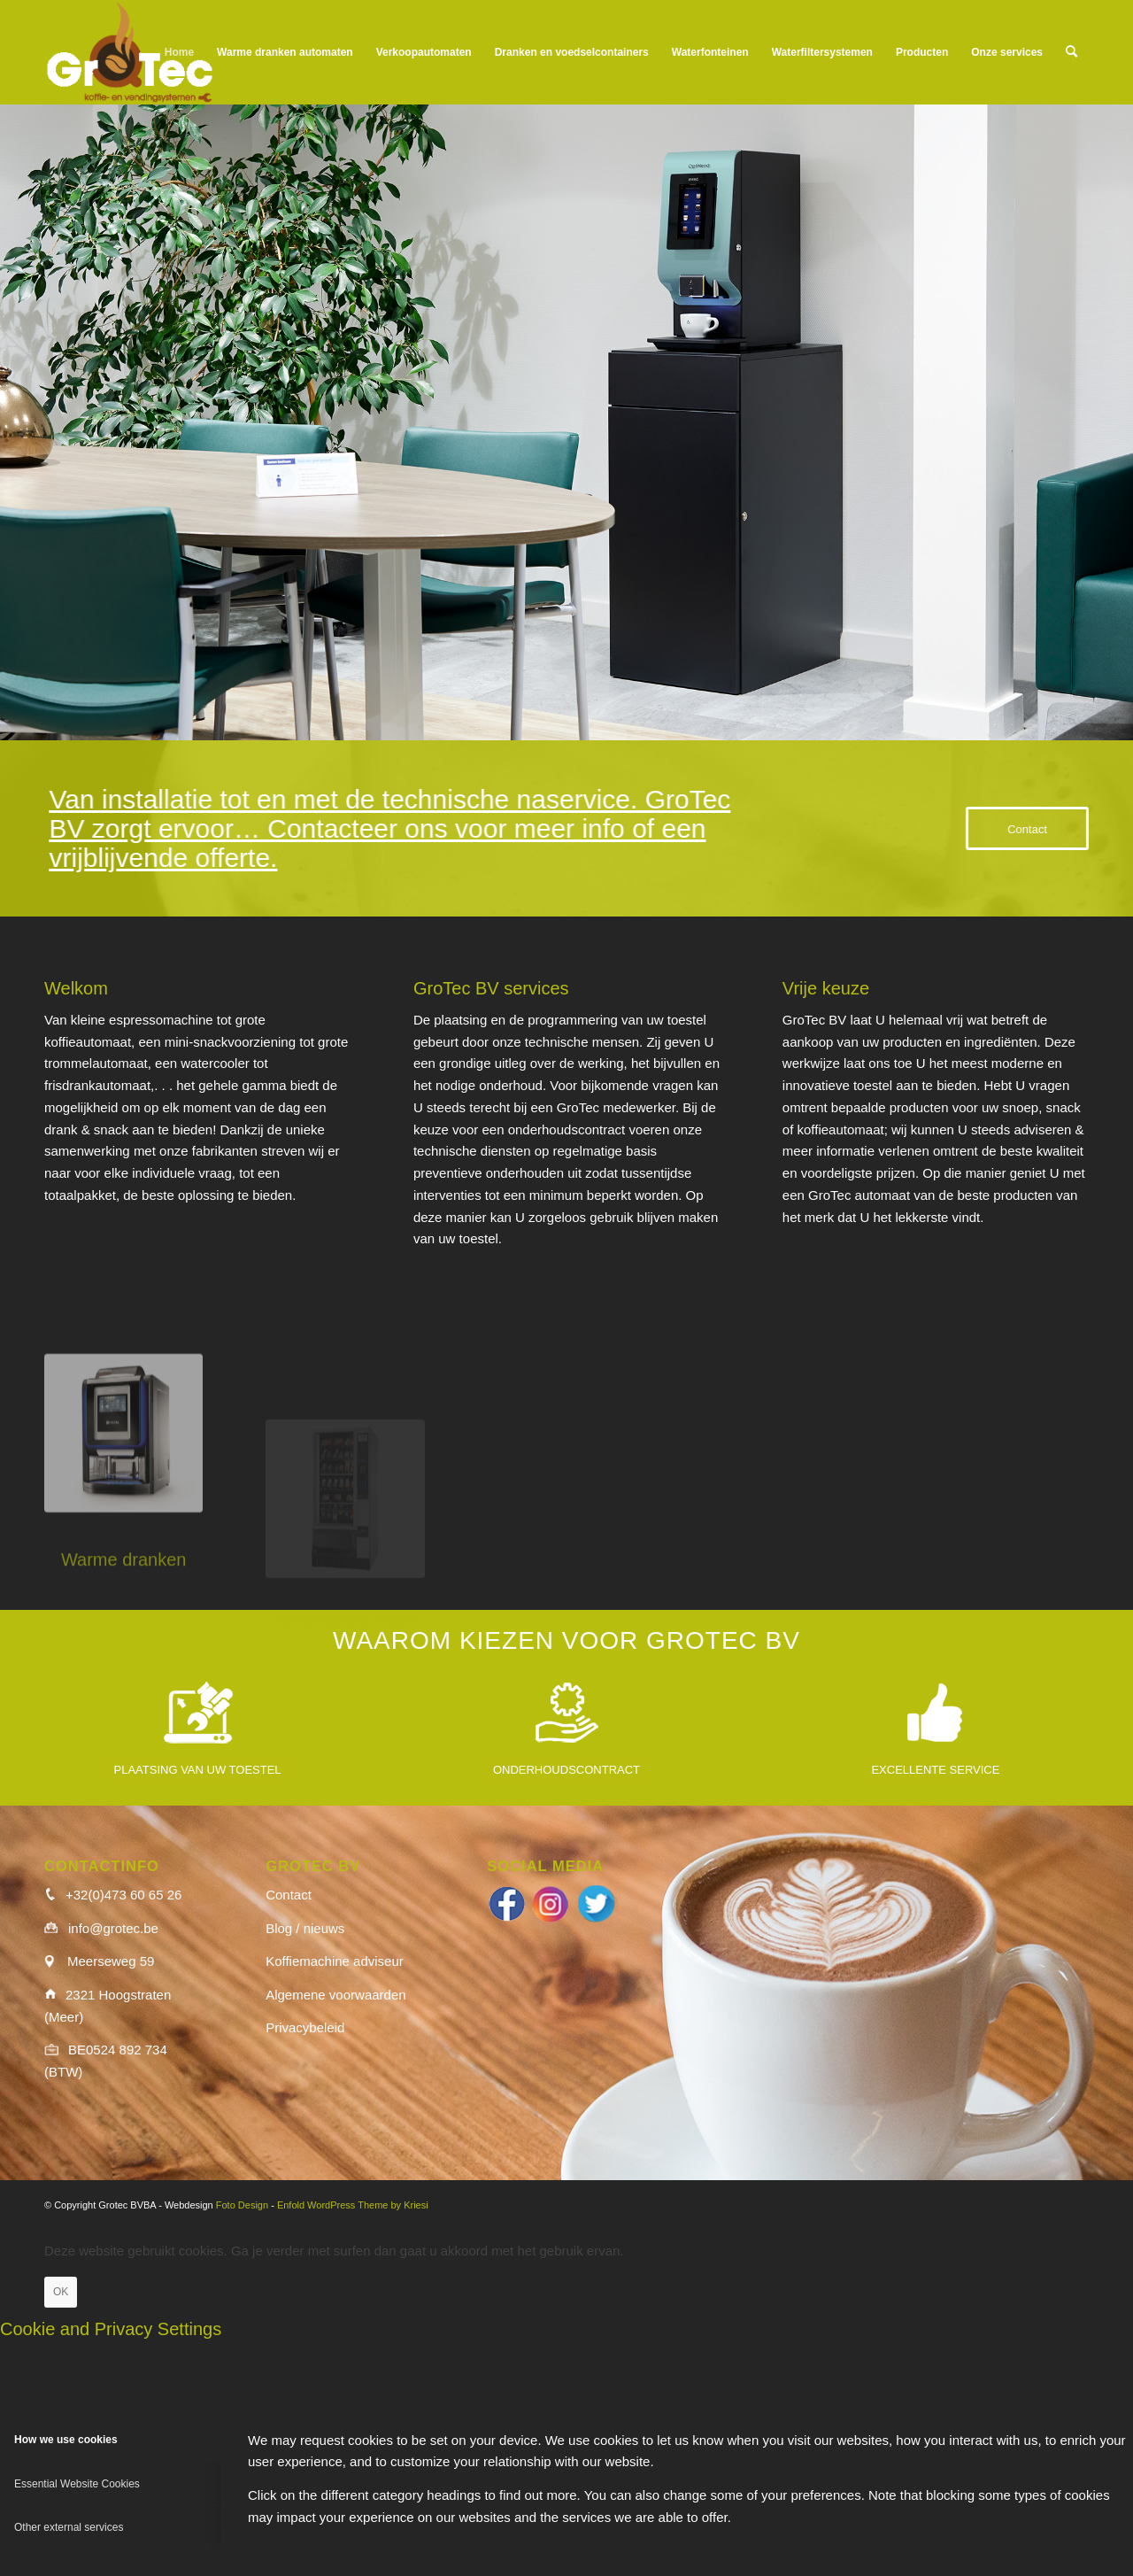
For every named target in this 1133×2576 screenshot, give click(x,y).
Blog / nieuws (305, 1928)
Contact (289, 1894)
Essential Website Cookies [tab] (77, 2484)
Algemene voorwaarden (335, 1994)
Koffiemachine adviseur (335, 1961)
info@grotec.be (113, 1928)
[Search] (1071, 52)
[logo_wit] (129, 52)
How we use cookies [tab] (66, 2439)
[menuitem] (179, 52)
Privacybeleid (305, 2027)
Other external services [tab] (68, 2527)
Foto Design (242, 2205)
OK (60, 2292)
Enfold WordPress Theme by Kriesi (352, 2205)
